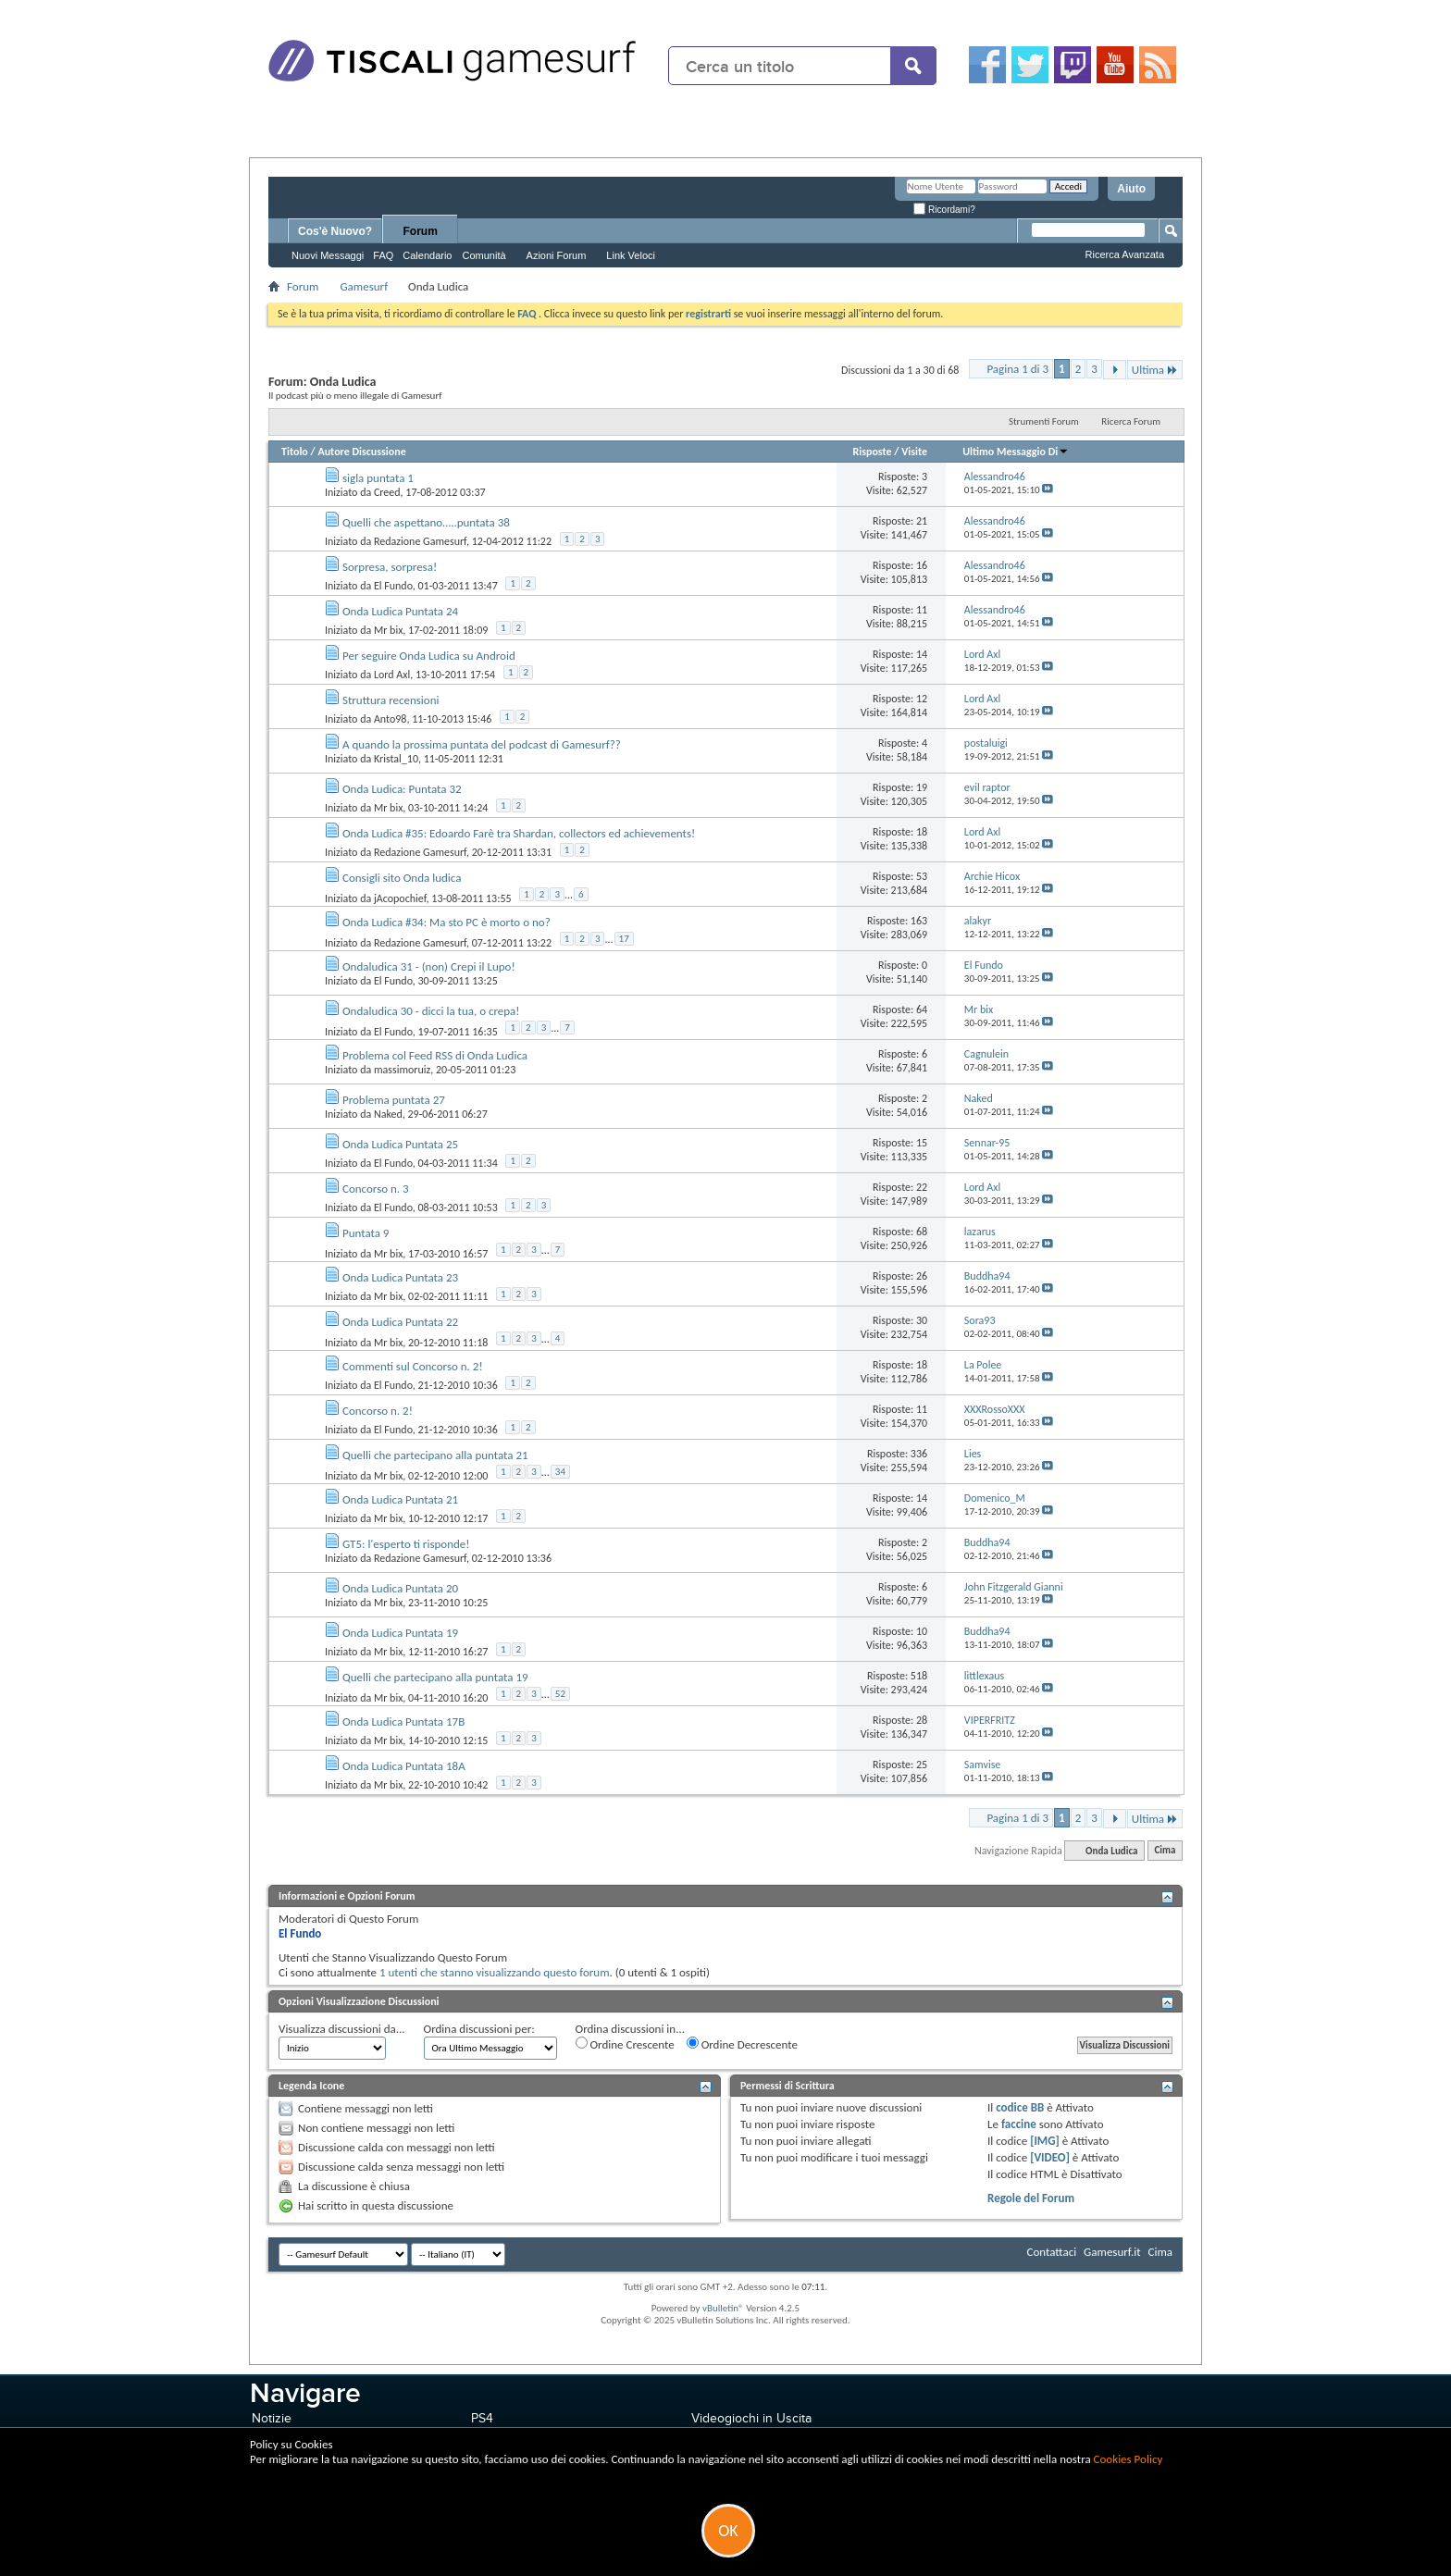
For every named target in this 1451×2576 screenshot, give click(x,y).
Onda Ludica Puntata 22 (400, 1322)
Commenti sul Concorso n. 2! (412, 1366)
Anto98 (390, 718)
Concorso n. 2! (377, 1411)
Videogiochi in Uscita (751, 2418)
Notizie (271, 2418)
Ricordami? (943, 209)
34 (560, 1472)
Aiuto (1131, 188)
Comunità (483, 255)
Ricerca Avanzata (1124, 254)
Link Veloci (630, 255)
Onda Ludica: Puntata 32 (402, 789)
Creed (387, 492)
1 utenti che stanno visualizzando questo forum (494, 1972)
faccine (1018, 2124)
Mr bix (388, 630)
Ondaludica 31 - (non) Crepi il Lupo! (428, 966)
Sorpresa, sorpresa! (389, 567)
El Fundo (393, 585)
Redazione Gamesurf (420, 541)
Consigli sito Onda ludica (401, 878)
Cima (1164, 1851)
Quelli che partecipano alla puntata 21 (435, 1455)
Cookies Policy (1128, 2459)
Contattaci (1052, 2252)
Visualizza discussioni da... (342, 2029)
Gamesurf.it (1112, 2252)
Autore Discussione (361, 451)
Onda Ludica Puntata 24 (400, 611)
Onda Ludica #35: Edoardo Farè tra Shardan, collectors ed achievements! (518, 833)
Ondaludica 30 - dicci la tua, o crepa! (431, 1011)
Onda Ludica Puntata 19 (400, 1633)
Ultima (1155, 370)
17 (624, 939)
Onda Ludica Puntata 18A (403, 1766)
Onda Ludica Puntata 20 (400, 1588)
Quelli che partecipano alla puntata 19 (435, 1677)
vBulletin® (723, 2308)
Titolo (294, 451)
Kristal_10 (396, 758)
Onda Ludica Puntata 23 (400, 1277)
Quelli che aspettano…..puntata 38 (426, 522)
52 (560, 1694)
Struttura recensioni (391, 700)
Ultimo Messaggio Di (1015, 451)
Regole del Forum (1030, 2198)
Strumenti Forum (1044, 421)
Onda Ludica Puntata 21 (400, 1499)
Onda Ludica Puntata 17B (403, 1721)
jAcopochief (400, 897)
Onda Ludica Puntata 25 (400, 1144)
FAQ (383, 255)
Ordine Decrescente (742, 2044)
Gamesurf (364, 286)
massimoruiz (402, 1069)
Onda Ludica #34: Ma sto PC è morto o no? (446, 922)
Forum (420, 231)
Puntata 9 (366, 1233)
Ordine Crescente (625, 2044)
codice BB (1020, 2107)
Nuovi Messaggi (327, 255)
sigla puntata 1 (378, 478)
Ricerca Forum (1130, 421)
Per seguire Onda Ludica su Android (428, 656)
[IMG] (1045, 2141)
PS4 (482, 2418)
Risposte (871, 451)
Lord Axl (392, 674)
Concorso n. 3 (375, 1188)
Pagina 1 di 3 (1017, 369)
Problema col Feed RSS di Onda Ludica (434, 1055)
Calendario (427, 255)
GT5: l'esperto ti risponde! (406, 1544)
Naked (388, 1114)
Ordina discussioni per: (479, 2029)
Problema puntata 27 (393, 1100)
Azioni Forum (557, 255)
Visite (914, 451)
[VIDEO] (1050, 2157)
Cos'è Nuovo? (335, 231)
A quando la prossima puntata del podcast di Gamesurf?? (481, 744)
